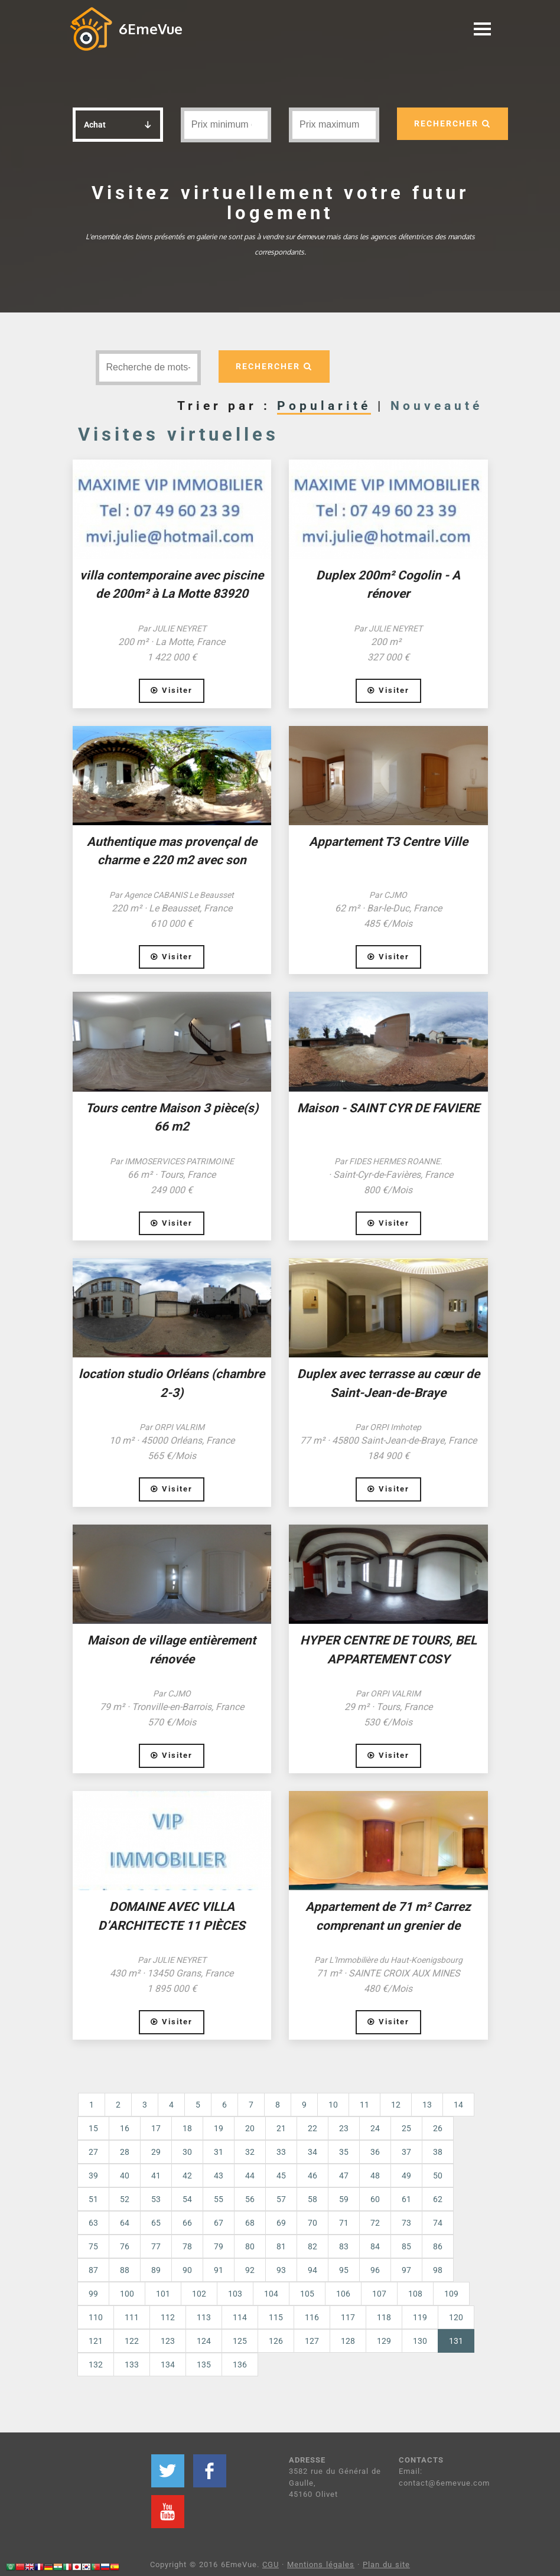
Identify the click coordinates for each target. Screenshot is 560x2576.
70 (312, 2222)
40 (124, 2175)
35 (344, 2152)
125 (240, 2341)
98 (437, 2270)
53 (156, 2199)
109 (451, 2293)
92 (250, 2270)
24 (375, 2128)
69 (281, 2222)
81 (281, 2246)
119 (420, 2317)
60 (375, 2199)
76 (124, 2246)
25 (406, 2128)
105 (307, 2293)
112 (168, 2317)
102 (199, 2293)
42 (187, 2175)
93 (281, 2270)
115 (276, 2317)
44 (250, 2175)
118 (384, 2317)
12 (396, 2104)
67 (218, 2222)
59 (344, 2199)
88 (124, 2270)
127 (312, 2341)
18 (187, 2128)
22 (312, 2128)
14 (458, 2104)
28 (124, 2152)
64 (124, 2222)
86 (437, 2246)
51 (93, 2199)
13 (427, 2104)
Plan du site (386, 2564)
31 (218, 2152)
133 (132, 2364)
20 (250, 2128)
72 (375, 2222)
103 (235, 2293)
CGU (270, 2564)
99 (93, 2293)
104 (271, 2293)
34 (312, 2152)
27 (93, 2152)
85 (406, 2246)
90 (187, 2270)
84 (375, 2246)
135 (204, 2364)
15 (93, 2128)
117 (348, 2317)
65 (156, 2222)
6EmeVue (151, 28)
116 (312, 2317)
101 (163, 2293)
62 (437, 2199)
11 (364, 2104)
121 (96, 2341)
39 (93, 2175)
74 (437, 2222)
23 (344, 2128)
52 (124, 2199)
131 (461, 2340)
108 (415, 2293)
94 (312, 2270)
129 (384, 2341)
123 (168, 2341)
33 (281, 2152)
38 (437, 2152)
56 (250, 2199)
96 (375, 2270)
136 (240, 2364)
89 (156, 2270)
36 (375, 2152)
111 (132, 2317)
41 (156, 2175)
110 (96, 2317)
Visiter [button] (172, 690)
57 (281, 2199)
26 (437, 2128)
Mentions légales (320, 2564)
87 (93, 2270)
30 (187, 2152)
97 (406, 2270)
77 (156, 2246)
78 (187, 2246)
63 (93, 2222)
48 (375, 2175)
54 (187, 2199)
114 (240, 2317)
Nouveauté (436, 406)
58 (312, 2199)
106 (343, 2293)
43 (218, 2175)
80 (250, 2246)
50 (437, 2175)
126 (276, 2341)
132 (96, 2364)
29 (156, 2152)
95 (344, 2270)
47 (344, 2175)
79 (218, 2246)
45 (281, 2175)
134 (168, 2364)
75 (93, 2246)
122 (132, 2341)
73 (406, 2222)
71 (344, 2222)
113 (204, 2317)
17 (156, 2128)
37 (406, 2152)
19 (218, 2128)
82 (312, 2246)
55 (218, 2199)
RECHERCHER (452, 123)
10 (333, 2104)
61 (406, 2199)
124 (204, 2341)
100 (127, 2293)
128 (348, 2341)
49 (406, 2175)
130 (420, 2341)
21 (281, 2128)
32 (250, 2152)
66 (187, 2222)
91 (218, 2270)
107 (379, 2293)
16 (124, 2128)
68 (250, 2222)
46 (312, 2175)
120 (456, 2317)
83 (344, 2246)
